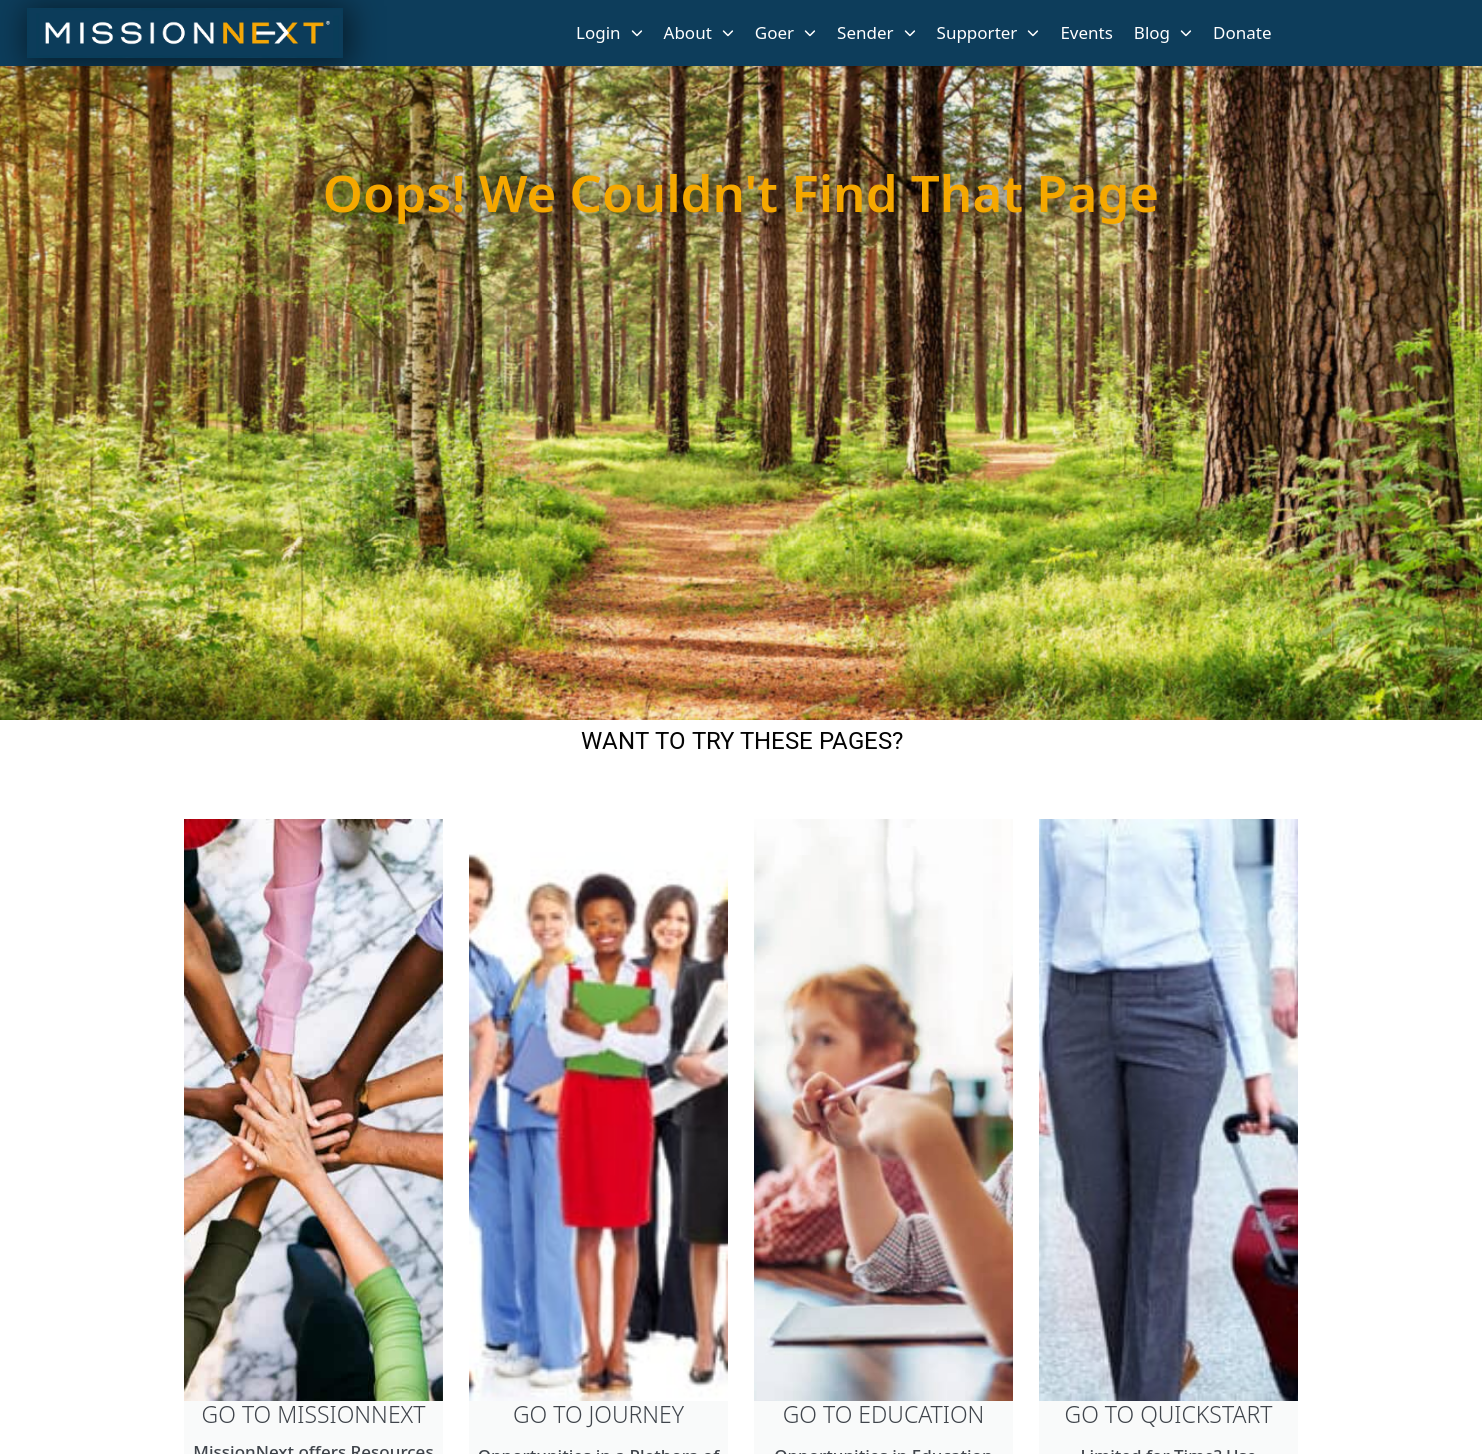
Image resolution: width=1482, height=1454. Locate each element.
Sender (876, 33)
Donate (1242, 32)
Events (1086, 32)
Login (609, 33)
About (699, 33)
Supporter (988, 33)
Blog (1163, 33)
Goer (785, 33)
